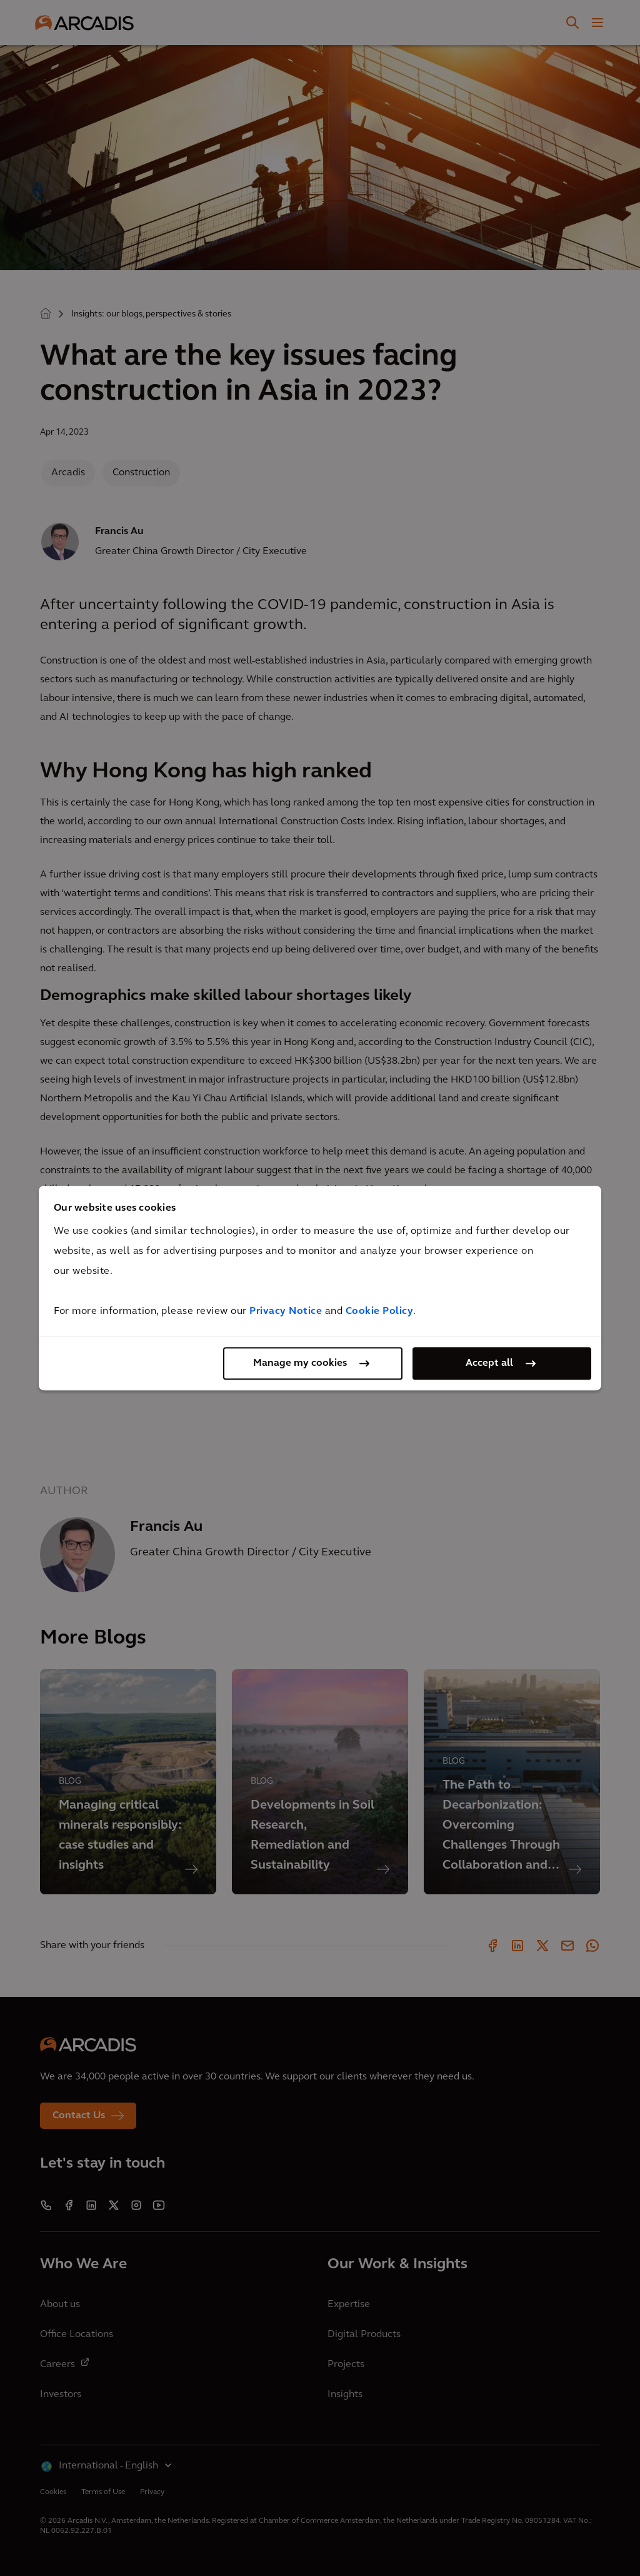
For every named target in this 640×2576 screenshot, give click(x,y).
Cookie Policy (380, 1311)
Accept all (489, 1363)
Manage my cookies (300, 1363)
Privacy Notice (285, 1311)
